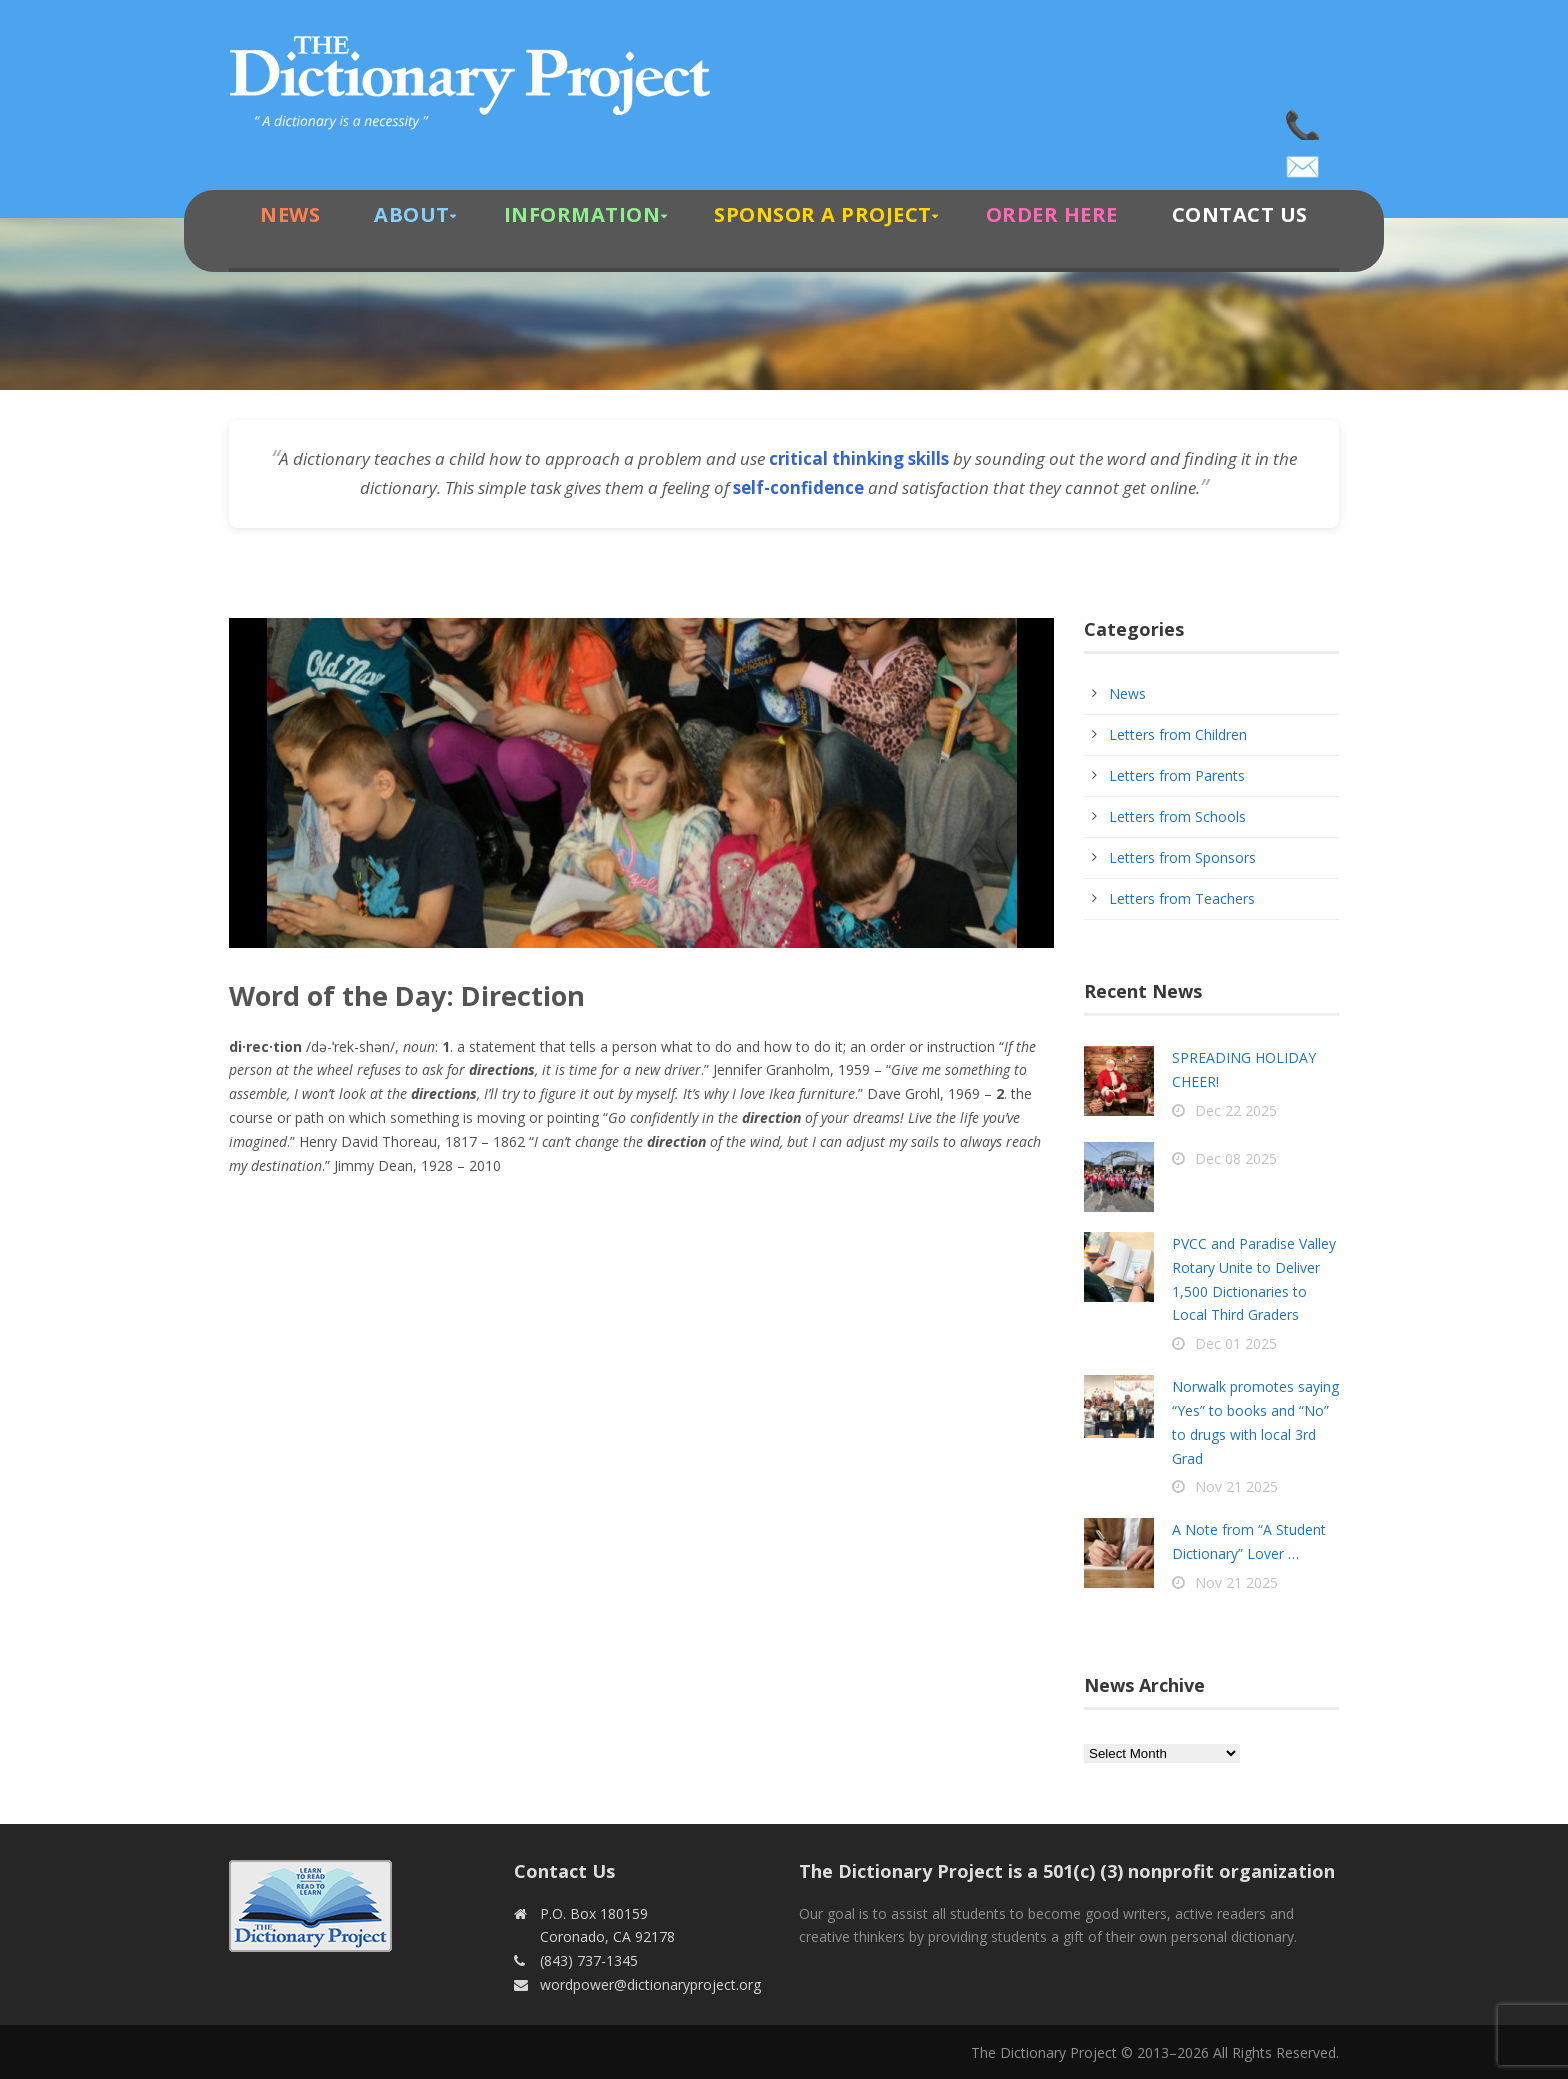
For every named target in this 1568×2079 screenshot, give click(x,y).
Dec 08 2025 (1236, 1158)
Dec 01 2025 (1236, 1343)
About (412, 214)
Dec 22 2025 (1236, 1110)
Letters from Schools (1177, 816)
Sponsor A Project (823, 214)
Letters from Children (1178, 734)
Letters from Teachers (1182, 898)
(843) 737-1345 (1304, 120)
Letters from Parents (1177, 775)
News (290, 214)
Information (582, 214)
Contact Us (1240, 214)
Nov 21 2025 (1236, 1486)
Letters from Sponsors (1182, 857)
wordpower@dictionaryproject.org (1304, 160)
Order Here (1052, 214)
